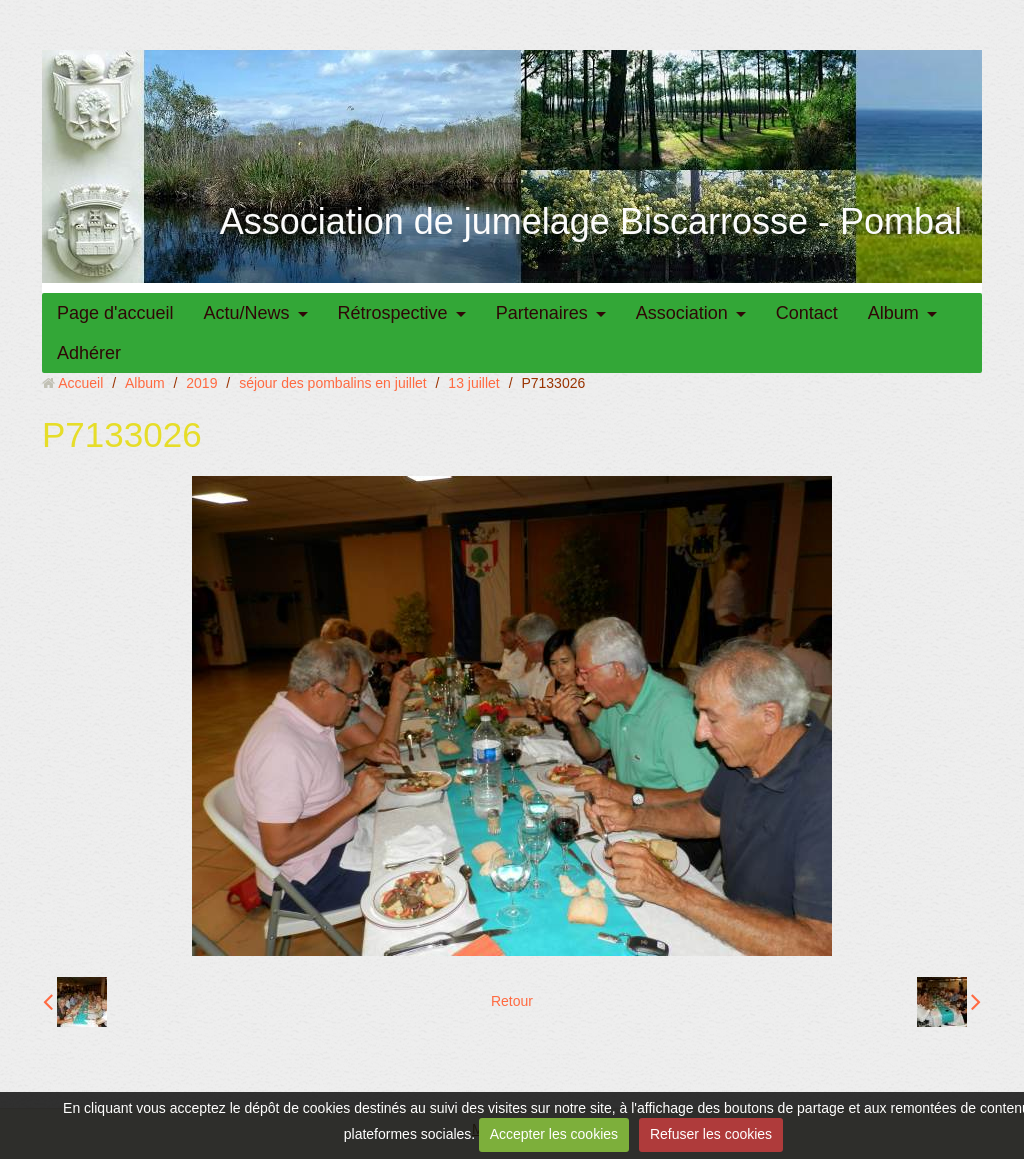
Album (893, 313)
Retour (512, 1001)
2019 (201, 383)
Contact (807, 313)
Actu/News (247, 313)
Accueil (80, 383)
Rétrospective (393, 313)
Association (682, 313)
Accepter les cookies (554, 1134)
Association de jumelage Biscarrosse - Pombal (591, 221)
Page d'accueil (115, 313)
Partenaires (542, 313)
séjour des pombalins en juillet (333, 383)
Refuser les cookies (711, 1134)
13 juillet (473, 383)
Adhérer (89, 353)
